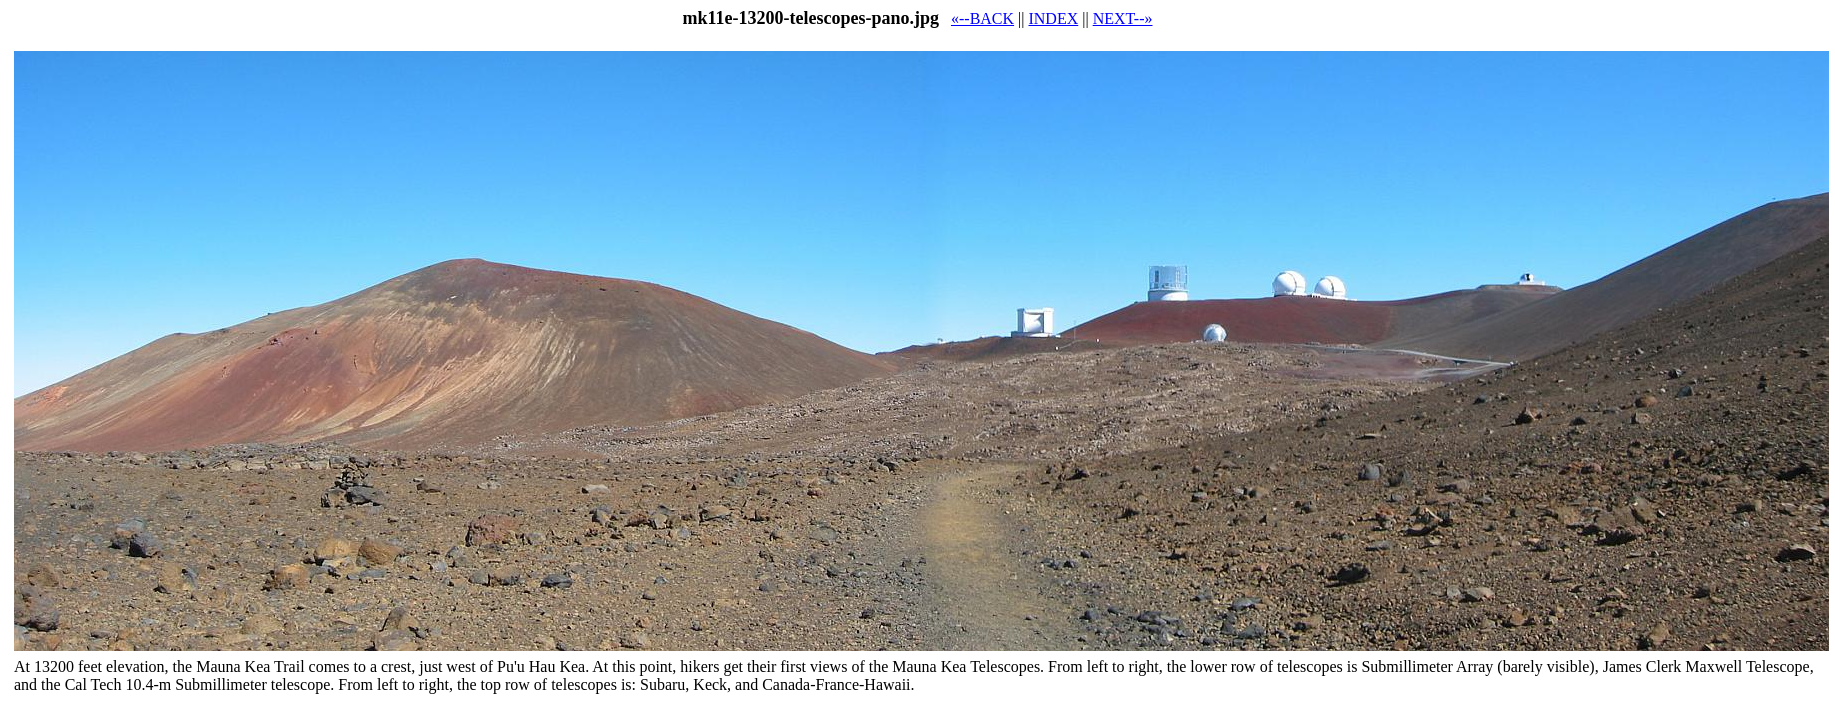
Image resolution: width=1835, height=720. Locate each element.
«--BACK (982, 18)
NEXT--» (1123, 18)
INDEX (1053, 18)
